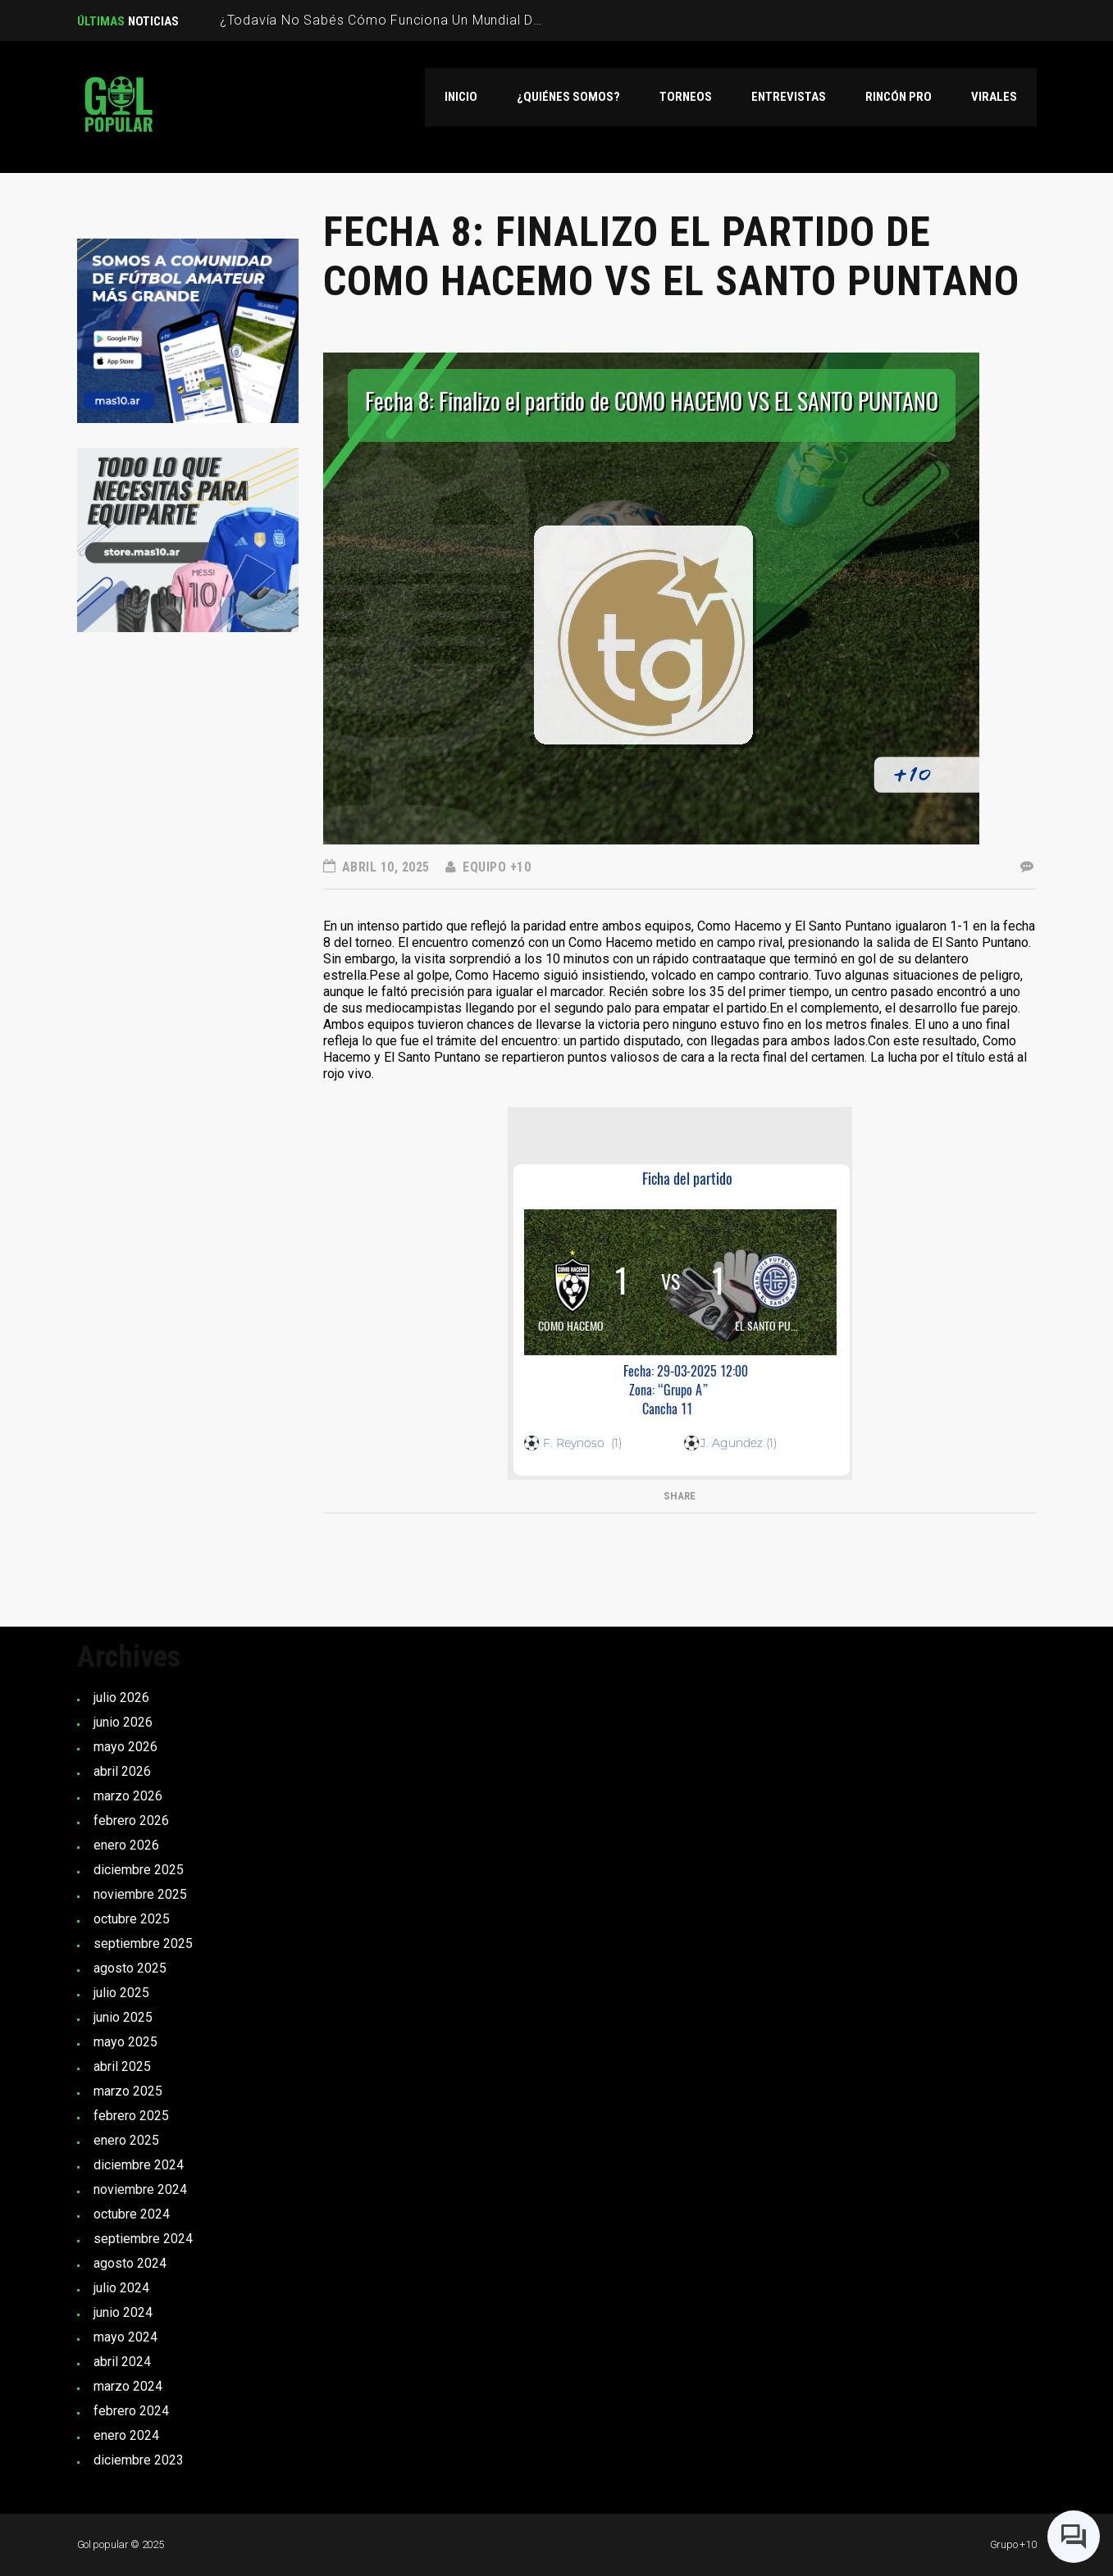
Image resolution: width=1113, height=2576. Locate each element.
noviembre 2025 (140, 1894)
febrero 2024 (131, 2411)
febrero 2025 (131, 2115)
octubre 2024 (132, 2214)
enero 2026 (126, 1845)
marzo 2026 (128, 1796)
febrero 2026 (131, 1820)
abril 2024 (122, 2361)
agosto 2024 (130, 2263)
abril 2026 (122, 1771)
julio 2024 (121, 2288)
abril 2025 (122, 2066)
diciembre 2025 (139, 1869)
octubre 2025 (132, 1919)
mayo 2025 (125, 2042)
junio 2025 (123, 2017)
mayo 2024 (125, 2337)
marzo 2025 (128, 2091)
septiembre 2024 (143, 2238)
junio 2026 (123, 1722)
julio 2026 (121, 1697)
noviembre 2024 (140, 2189)
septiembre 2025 (143, 1943)
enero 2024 (126, 2435)
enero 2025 (126, 2140)
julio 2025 (121, 1992)
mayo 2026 (125, 1747)
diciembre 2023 (139, 2460)
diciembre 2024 (139, 2165)
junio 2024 (123, 2312)
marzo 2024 (128, 2386)
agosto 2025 (130, 1968)
